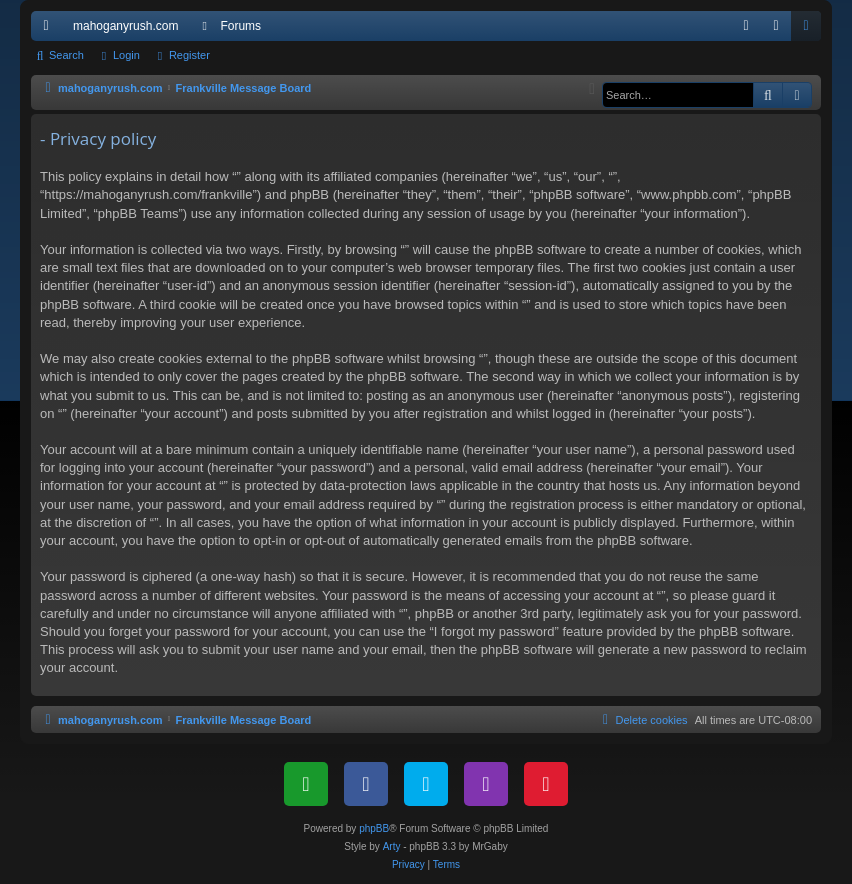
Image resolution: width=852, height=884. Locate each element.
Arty (392, 846)
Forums (240, 26)
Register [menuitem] (810, 30)
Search (66, 55)
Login (126, 55)
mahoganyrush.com (125, 26)
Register (189, 55)
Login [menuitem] (780, 30)
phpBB (374, 828)
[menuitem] (746, 26)
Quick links (50, 30)
